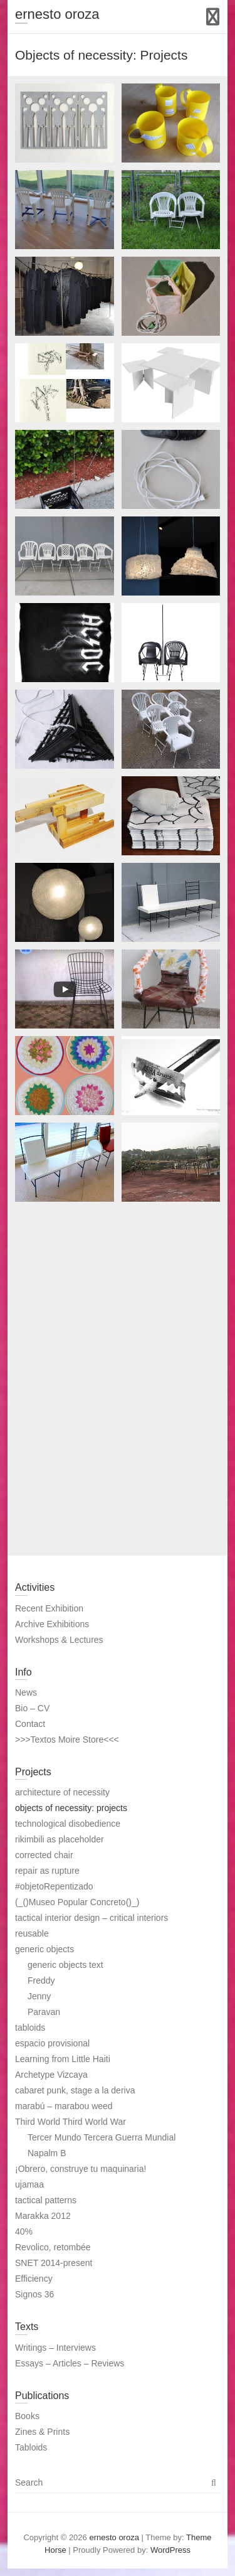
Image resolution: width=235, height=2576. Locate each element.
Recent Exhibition (49, 1608)
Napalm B (47, 2153)
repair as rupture (47, 1871)
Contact (30, 1724)
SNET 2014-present (53, 2263)
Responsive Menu (213, 16)
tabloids (30, 2028)
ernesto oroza (57, 14)
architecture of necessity (62, 1792)
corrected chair (44, 1855)
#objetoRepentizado (54, 1886)
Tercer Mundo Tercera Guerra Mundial (101, 2137)
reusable (32, 1933)
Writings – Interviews (55, 2348)
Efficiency (34, 2279)
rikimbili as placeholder (59, 1839)
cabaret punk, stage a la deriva (75, 2090)
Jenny (39, 1996)
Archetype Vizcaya (51, 2075)
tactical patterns (45, 2200)
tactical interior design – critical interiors (91, 1918)
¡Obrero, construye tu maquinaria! (80, 2169)
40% (24, 2231)
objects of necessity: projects (71, 1808)
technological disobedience (67, 1824)
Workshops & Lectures (59, 1640)
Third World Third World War (70, 2122)
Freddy (41, 1980)
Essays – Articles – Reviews (69, 2363)
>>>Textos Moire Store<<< (67, 1739)
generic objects (44, 1949)
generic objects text (65, 1965)
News (26, 1692)
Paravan (44, 2012)
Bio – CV (32, 1708)
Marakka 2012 (43, 2216)
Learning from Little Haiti (62, 2059)
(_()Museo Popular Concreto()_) (77, 1902)
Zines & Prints (42, 2432)
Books (27, 2416)
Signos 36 (34, 2294)
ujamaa (29, 2184)
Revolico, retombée (53, 2247)
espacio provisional (52, 2043)
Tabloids (31, 2447)
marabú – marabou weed (64, 2106)
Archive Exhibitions (52, 1624)
